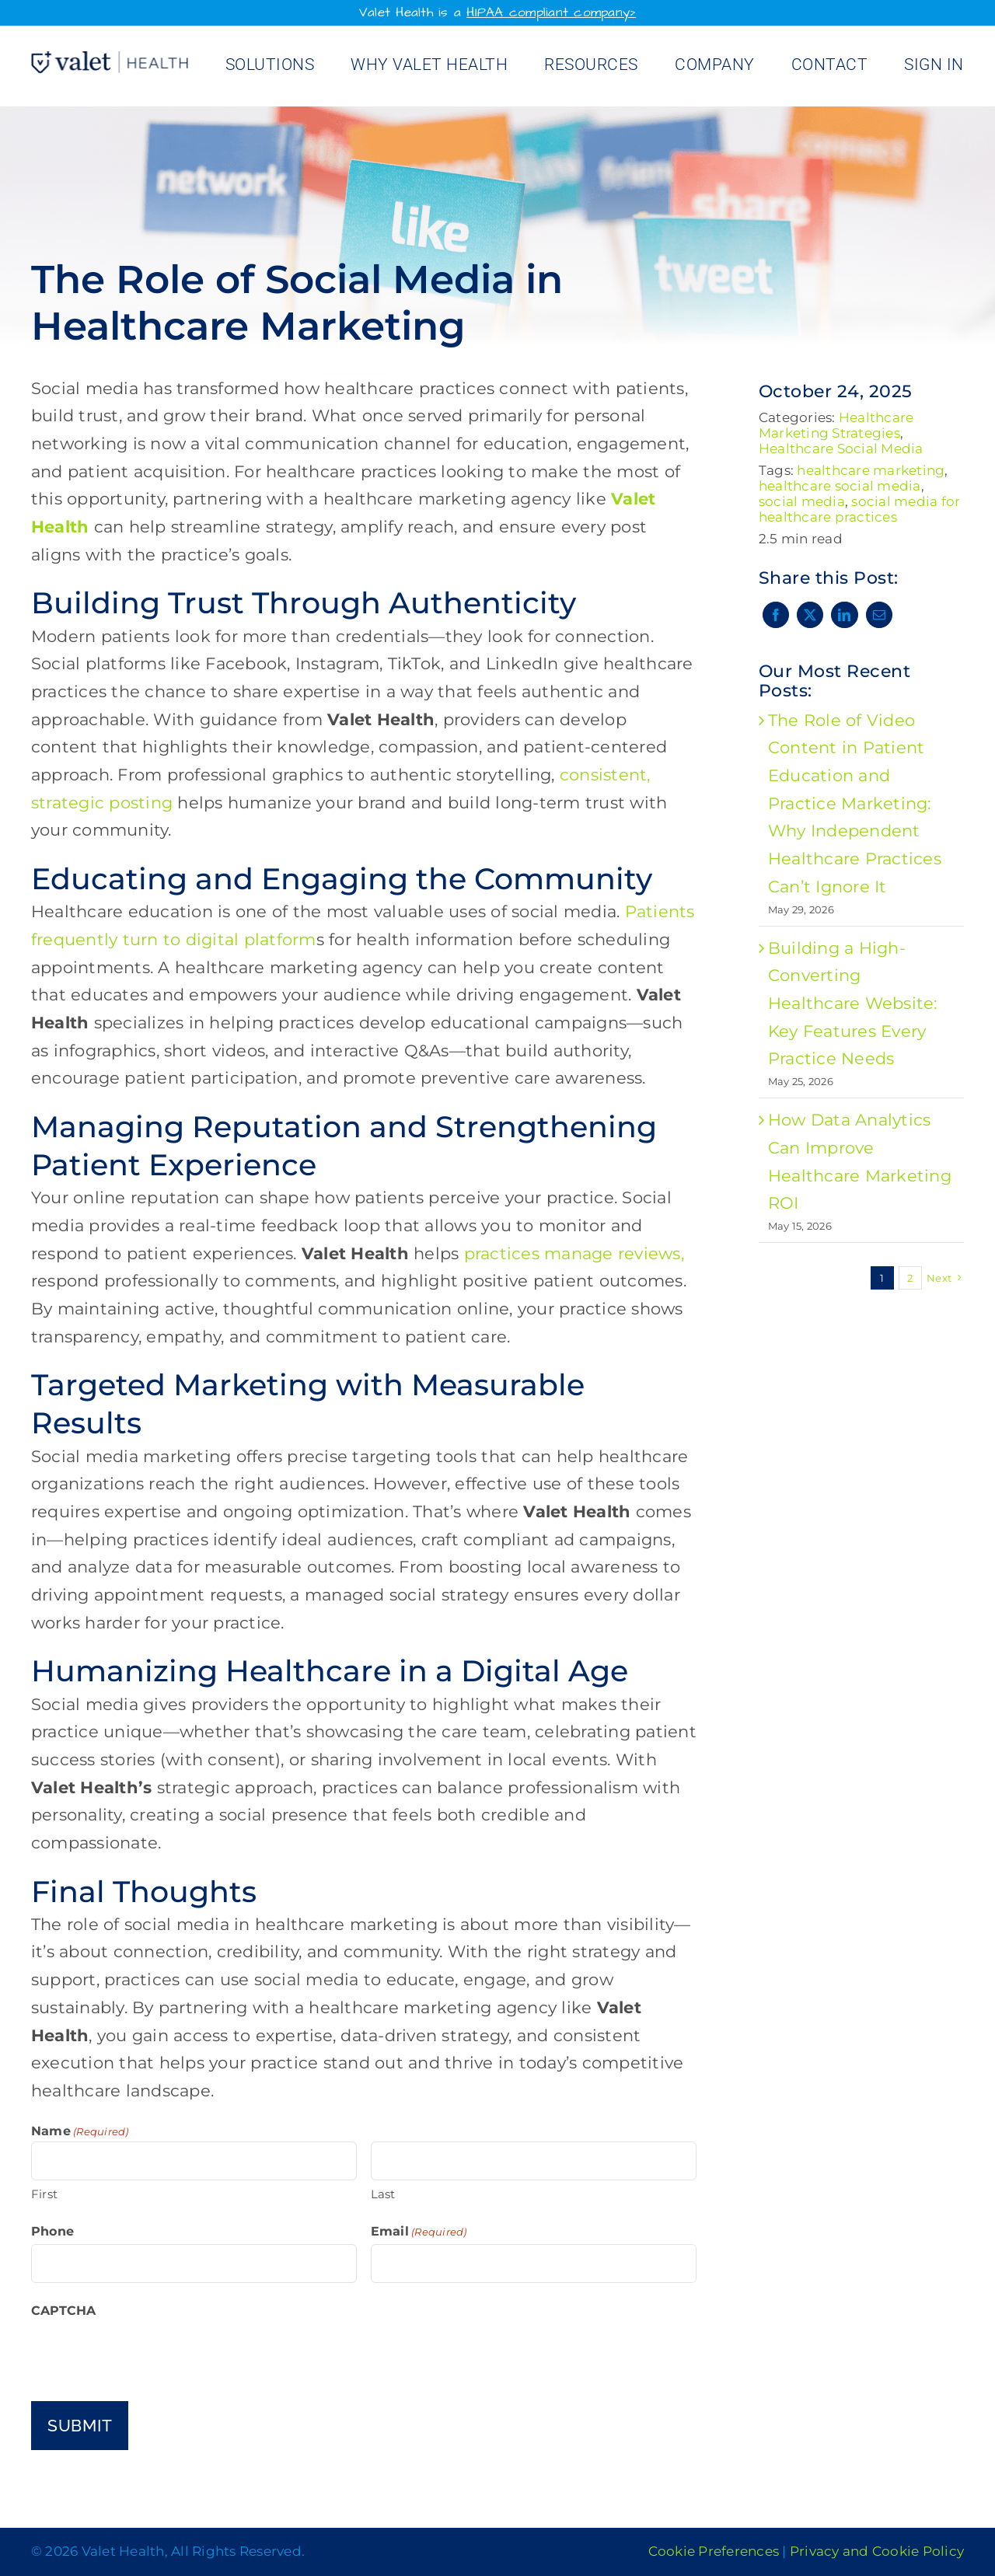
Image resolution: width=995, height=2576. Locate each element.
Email (419, 2231)
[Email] (879, 615)
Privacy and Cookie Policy (877, 2551)
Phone (52, 2231)
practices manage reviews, (574, 1253)
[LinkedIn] (844, 615)
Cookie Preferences (714, 2551)
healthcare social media (840, 486)
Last (383, 2194)
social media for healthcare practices (860, 509)
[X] (810, 615)
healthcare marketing (870, 470)
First (44, 2194)
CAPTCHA (63, 2310)
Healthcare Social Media (841, 448)
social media (802, 501)
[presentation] (149, 2353)
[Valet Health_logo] (109, 59)
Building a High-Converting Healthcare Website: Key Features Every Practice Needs (852, 1003)
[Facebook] (776, 615)
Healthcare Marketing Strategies (836, 425)
